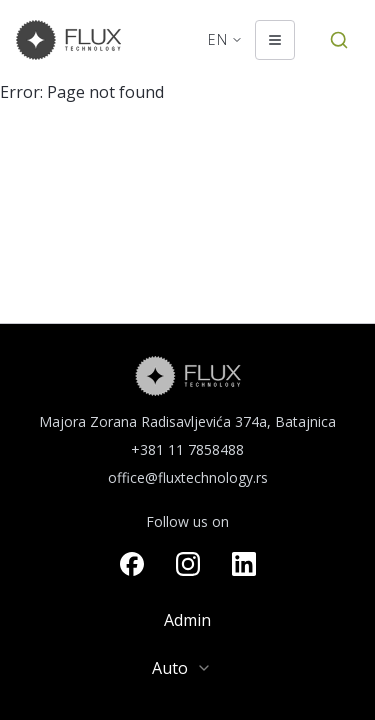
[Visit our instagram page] (188, 564)
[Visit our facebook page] (132, 564)
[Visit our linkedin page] (244, 564)
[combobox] (188, 668)
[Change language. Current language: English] (225, 40)
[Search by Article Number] (339, 40)
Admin (187, 620)
